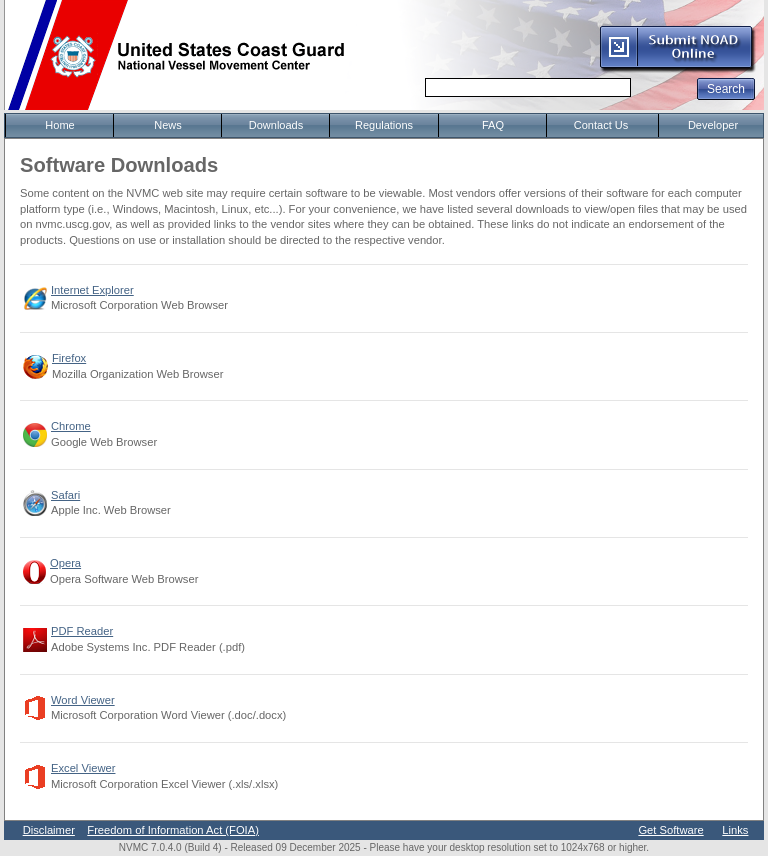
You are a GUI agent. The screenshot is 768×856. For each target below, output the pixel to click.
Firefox (69, 358)
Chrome (71, 426)
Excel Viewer (83, 768)
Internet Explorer (92, 290)
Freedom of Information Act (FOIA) (173, 830)
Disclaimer (49, 830)
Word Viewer (83, 700)
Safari (65, 495)
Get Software (670, 830)
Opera (65, 563)
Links (735, 830)
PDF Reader (82, 631)
